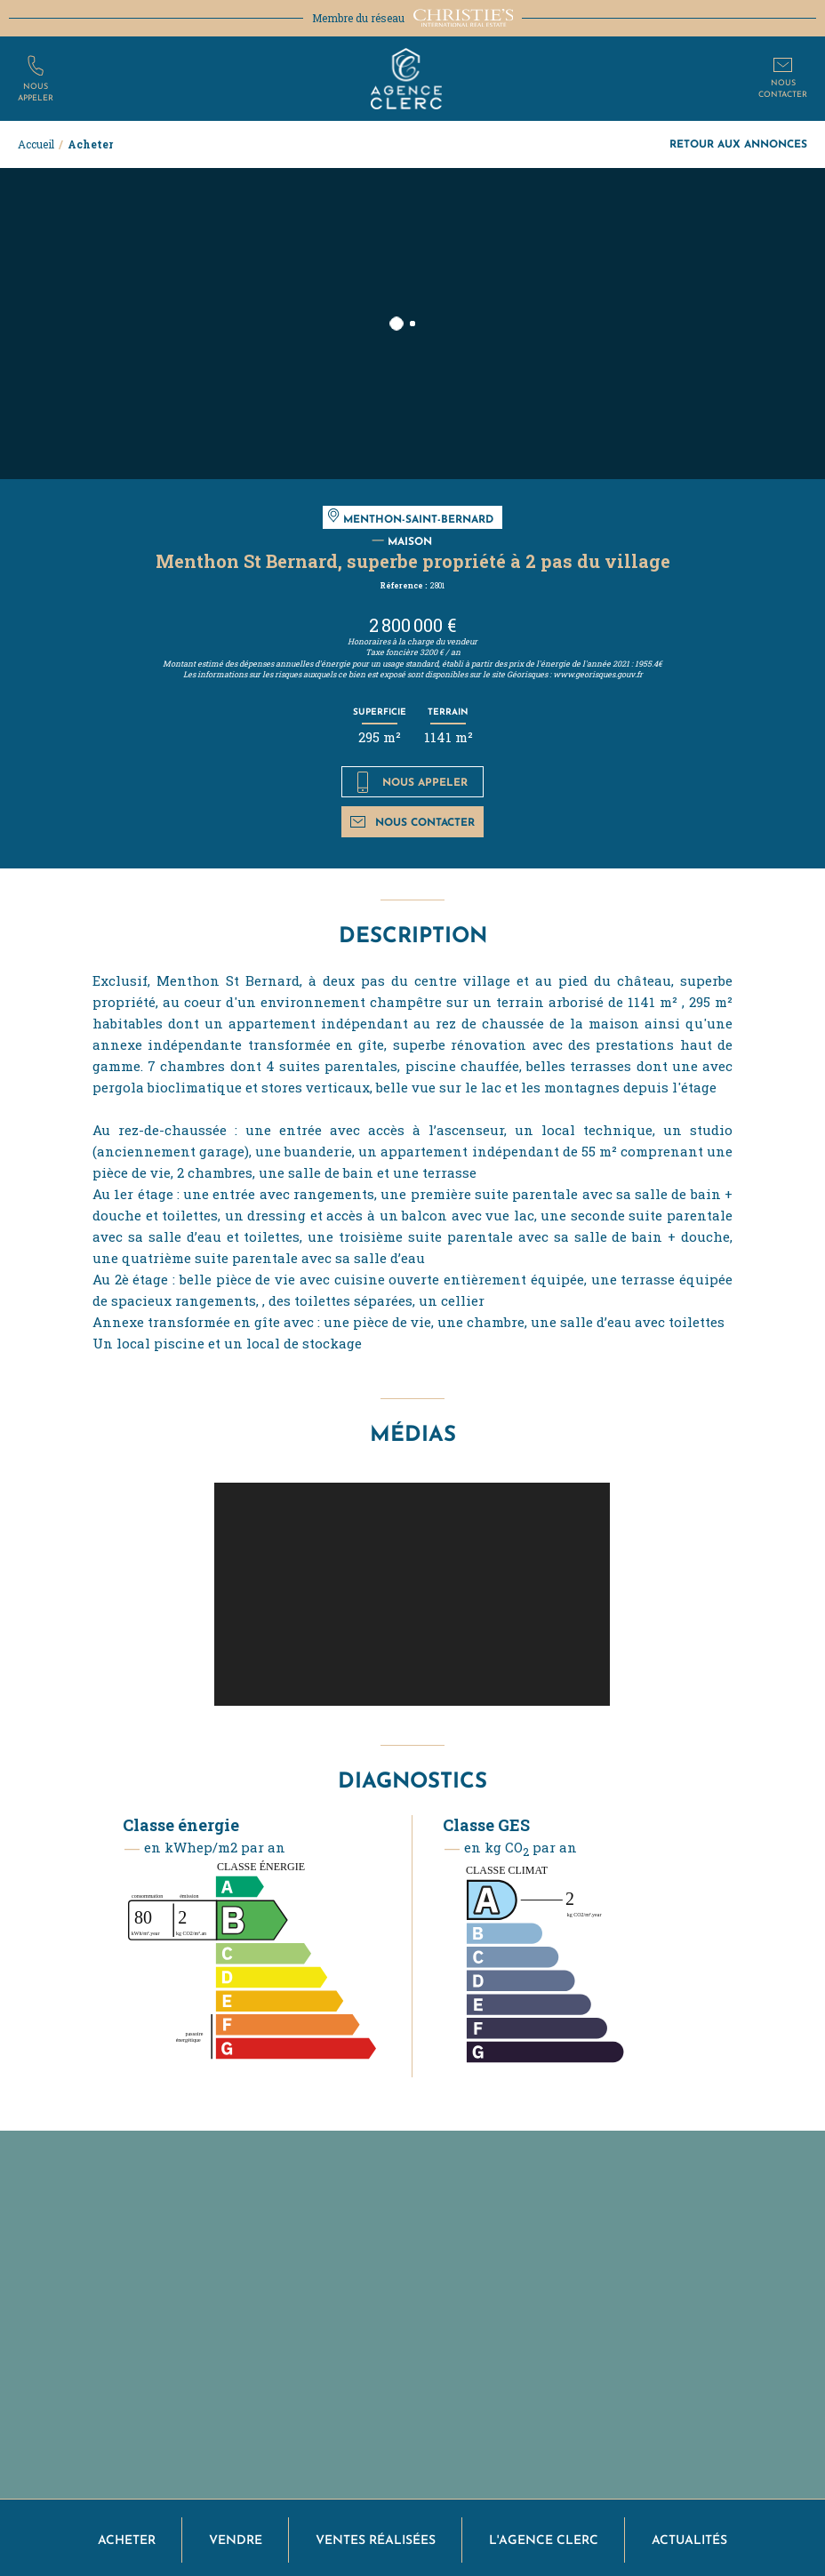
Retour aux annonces (738, 143)
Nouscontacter (782, 87)
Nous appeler (413, 782)
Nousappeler (35, 91)
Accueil (36, 144)
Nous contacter (412, 821)
